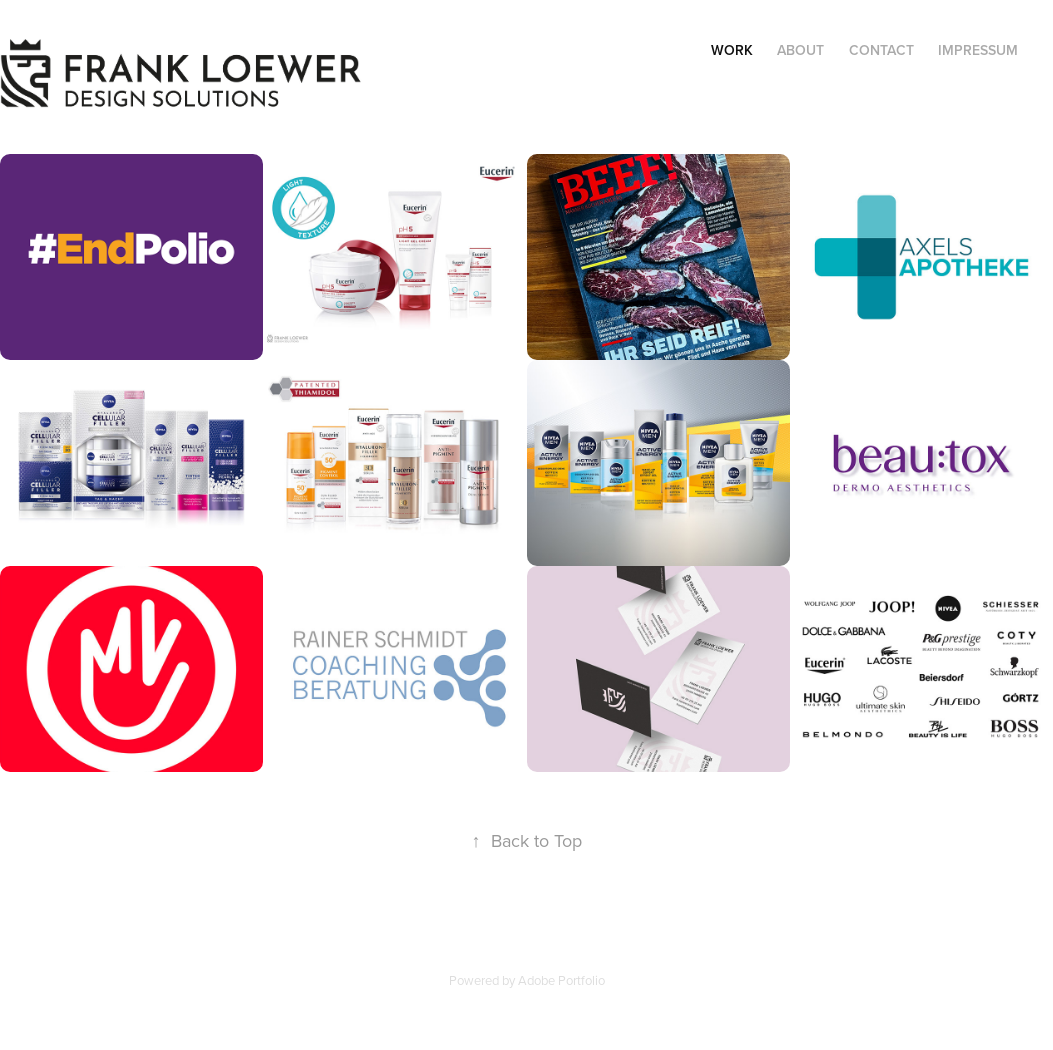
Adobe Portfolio (561, 980)
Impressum (978, 50)
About (800, 50)
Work (732, 50)
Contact (881, 50)
